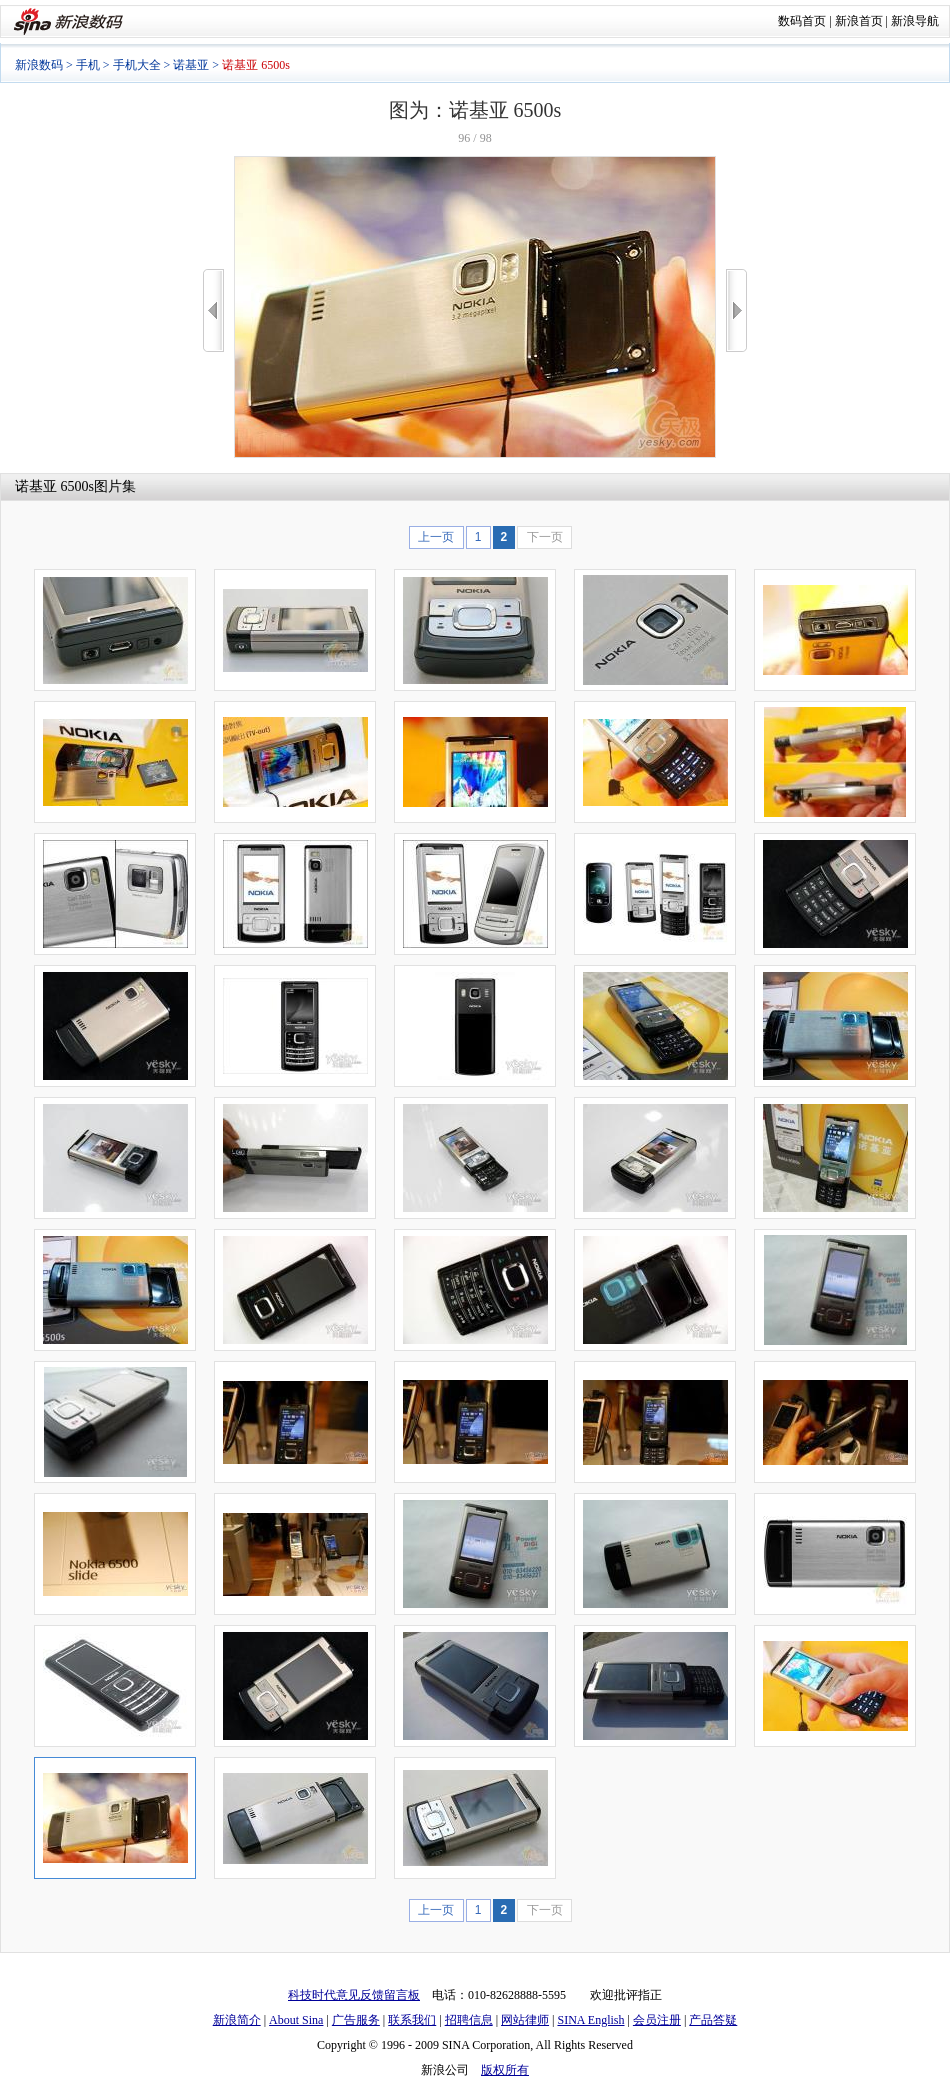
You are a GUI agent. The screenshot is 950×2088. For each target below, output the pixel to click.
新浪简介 (237, 2020)
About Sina (296, 2020)
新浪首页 (859, 21)
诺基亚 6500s (54, 486)
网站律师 (525, 2020)
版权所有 (505, 2070)
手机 (88, 65)
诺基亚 (191, 65)
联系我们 (412, 2020)
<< (213, 310)
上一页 (436, 537)
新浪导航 (915, 21)
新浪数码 (39, 65)
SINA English (590, 2020)
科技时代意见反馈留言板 (354, 1995)
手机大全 (137, 65)
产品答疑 (713, 2020)
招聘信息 (469, 2020)
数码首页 (802, 21)
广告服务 (356, 2020)
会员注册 (657, 2020)
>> (736, 310)
